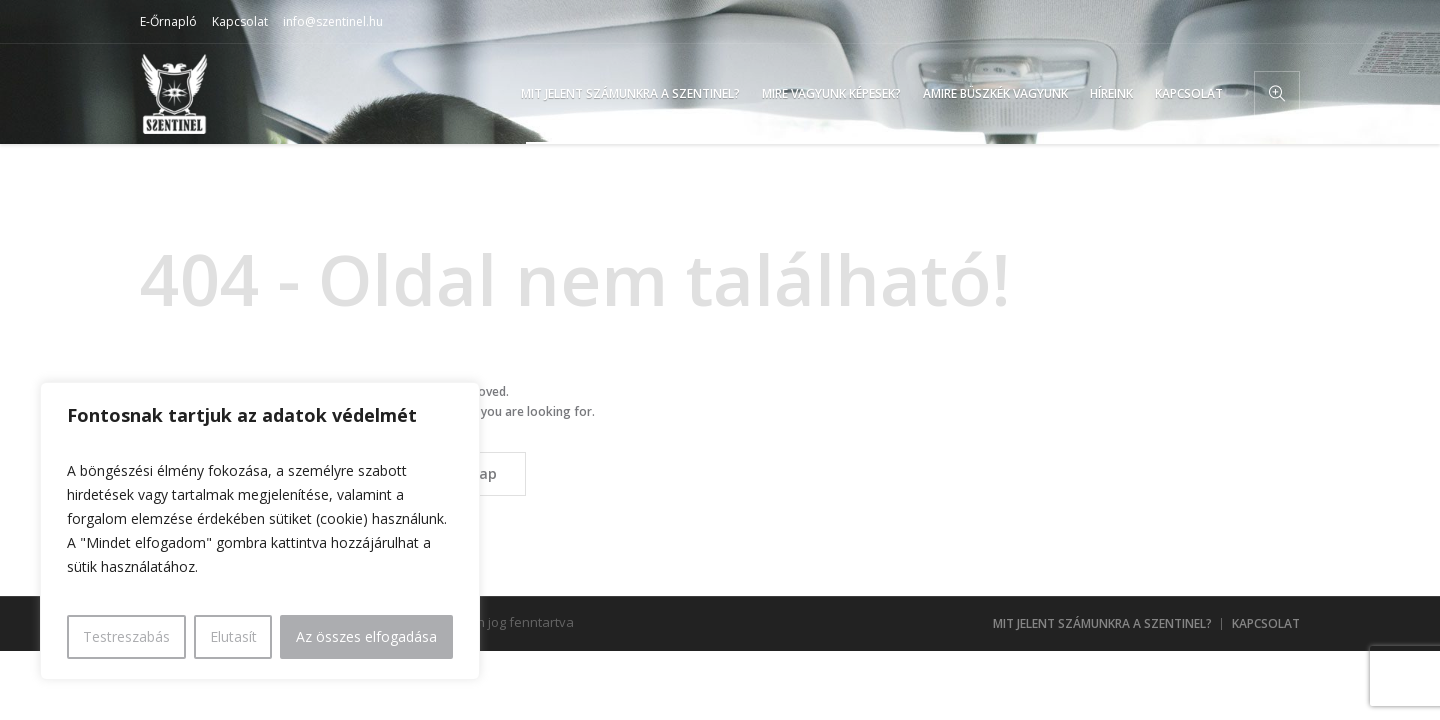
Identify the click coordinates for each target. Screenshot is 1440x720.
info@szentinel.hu (333, 21)
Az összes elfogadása (366, 636)
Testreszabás (126, 636)
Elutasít (233, 636)
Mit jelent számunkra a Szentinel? (1102, 623)
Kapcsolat (240, 21)
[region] (260, 531)
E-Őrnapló (168, 21)
